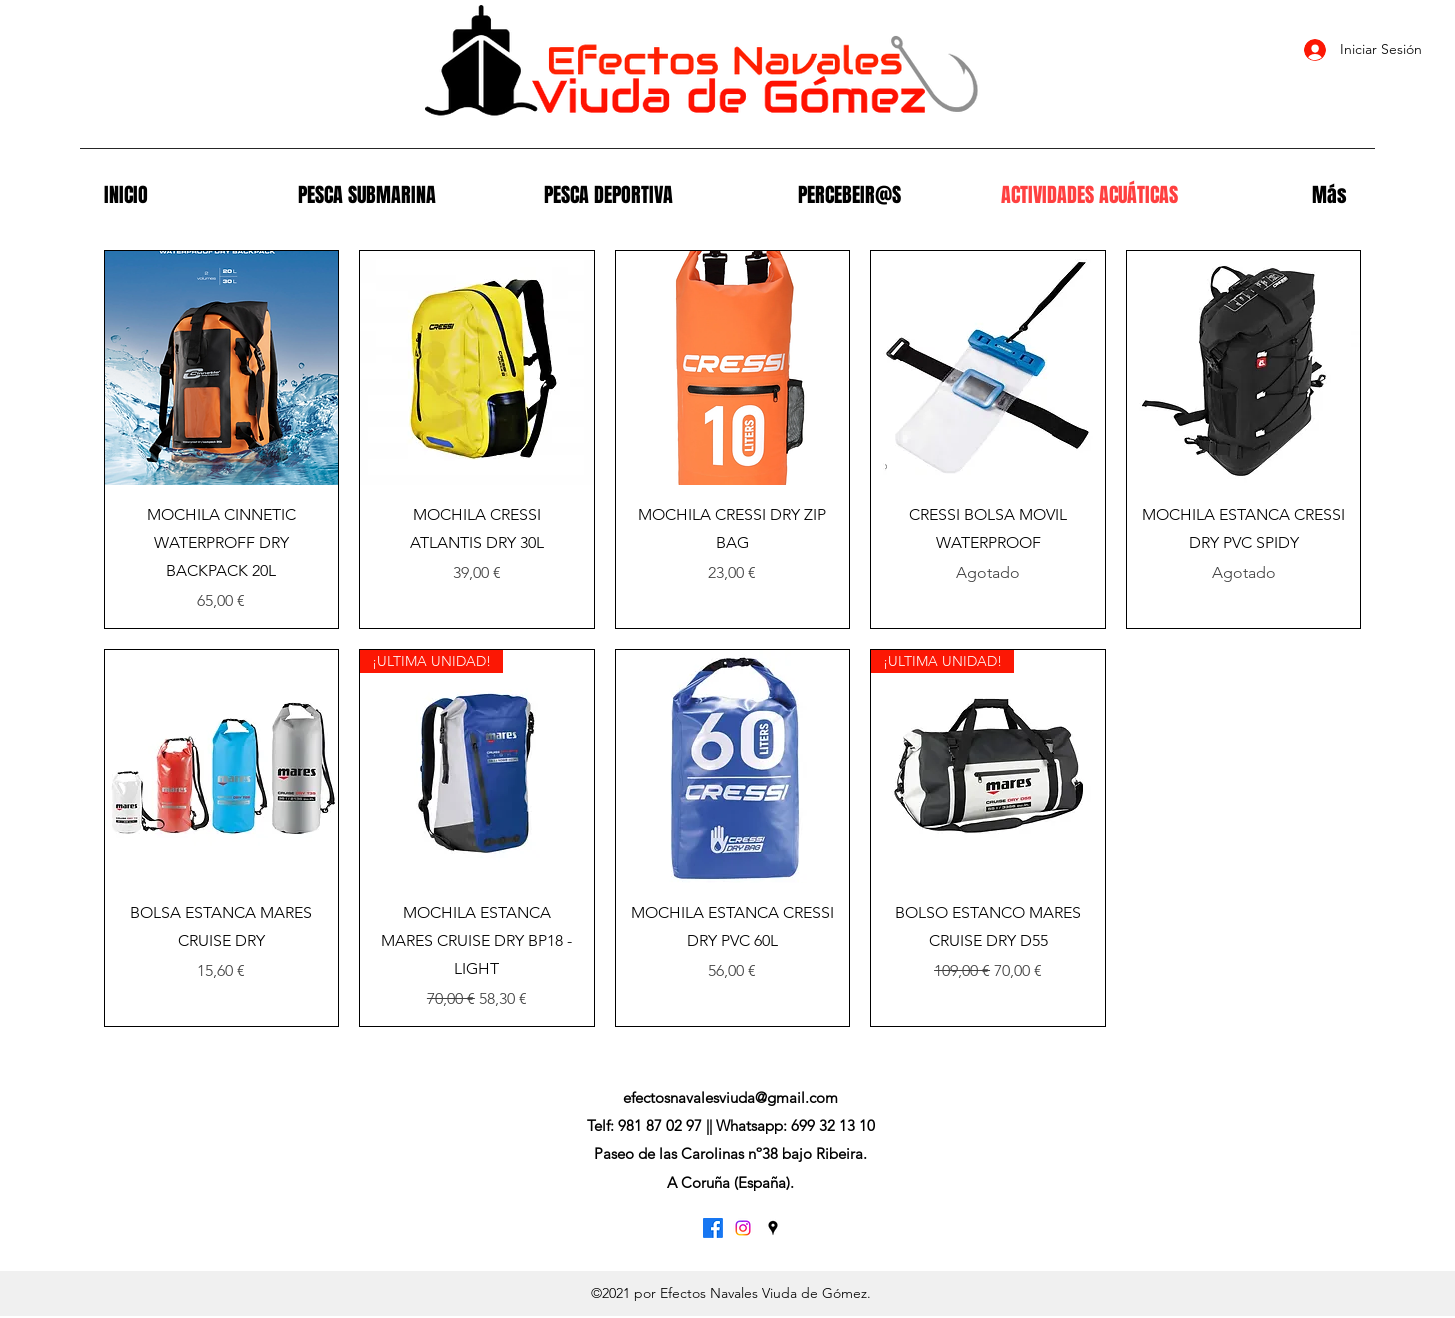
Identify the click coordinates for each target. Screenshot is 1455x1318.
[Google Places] (773, 1228)
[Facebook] (713, 1228)
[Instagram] (743, 1228)
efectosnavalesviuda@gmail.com (730, 1097)
